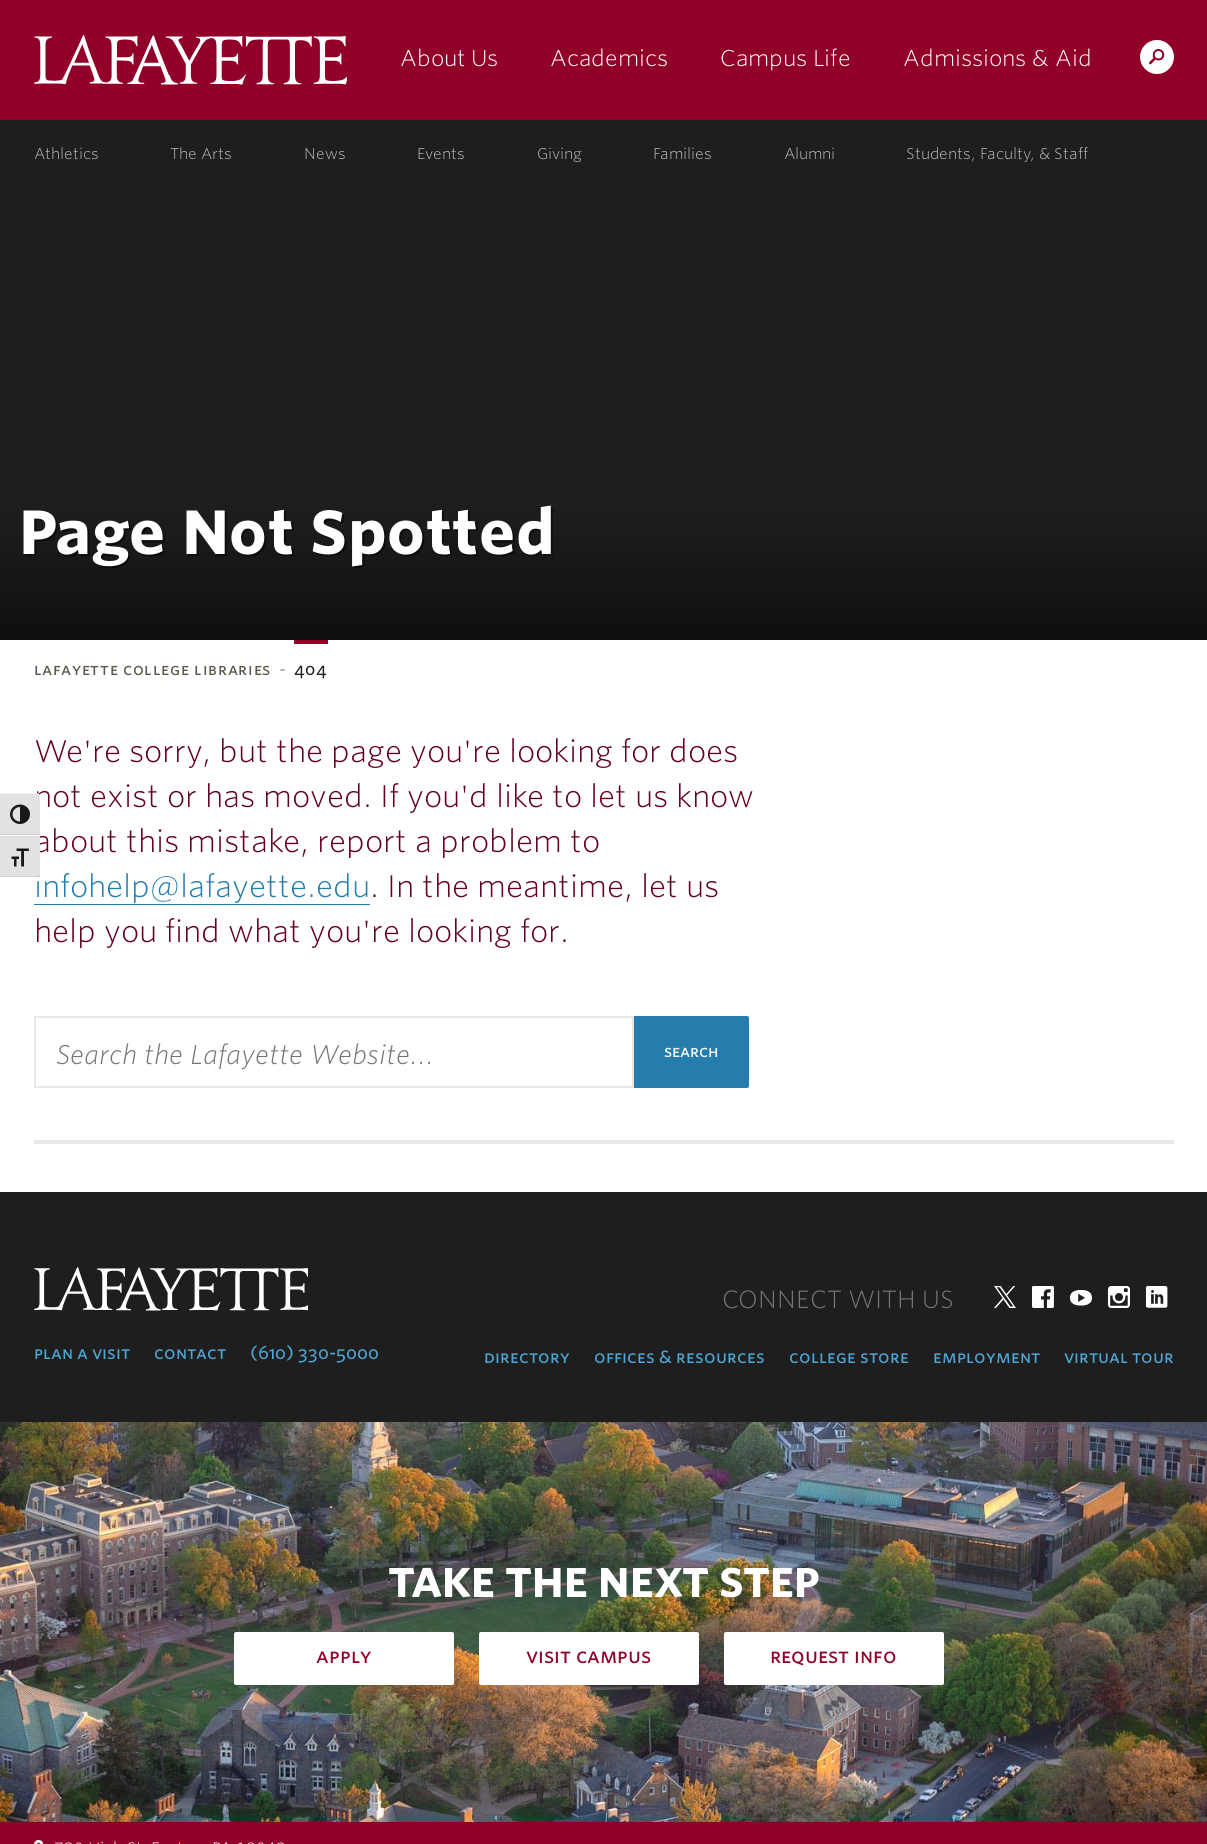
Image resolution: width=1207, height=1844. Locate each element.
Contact (190, 1353)
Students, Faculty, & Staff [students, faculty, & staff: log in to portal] (997, 154)
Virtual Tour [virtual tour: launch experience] (1119, 1357)
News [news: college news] (325, 154)
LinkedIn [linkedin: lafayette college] (1157, 1297)
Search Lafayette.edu (1157, 60)
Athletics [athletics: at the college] (66, 154)
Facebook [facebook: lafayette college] (1043, 1297)
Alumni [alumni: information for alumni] (809, 154)
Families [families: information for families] (682, 154)
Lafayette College (190, 67)
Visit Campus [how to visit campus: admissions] (588, 1656)
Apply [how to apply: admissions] (344, 1656)
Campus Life (785, 58)
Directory (527, 1357)
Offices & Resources (679, 1357)
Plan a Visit (82, 1353)
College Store (849, 1357)
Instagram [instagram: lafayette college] (1119, 1297)
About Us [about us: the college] (449, 58)
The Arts (201, 154)
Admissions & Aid (997, 58)
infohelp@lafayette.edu (202, 886)
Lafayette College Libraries (152, 669)
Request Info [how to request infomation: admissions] (833, 1656)
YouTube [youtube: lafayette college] (1081, 1297)
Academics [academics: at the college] (609, 58)
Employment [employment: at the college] (986, 1357)
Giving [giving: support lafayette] (559, 154)
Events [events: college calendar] (441, 154)
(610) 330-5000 (314, 1353)
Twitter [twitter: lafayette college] (1005, 1297)
